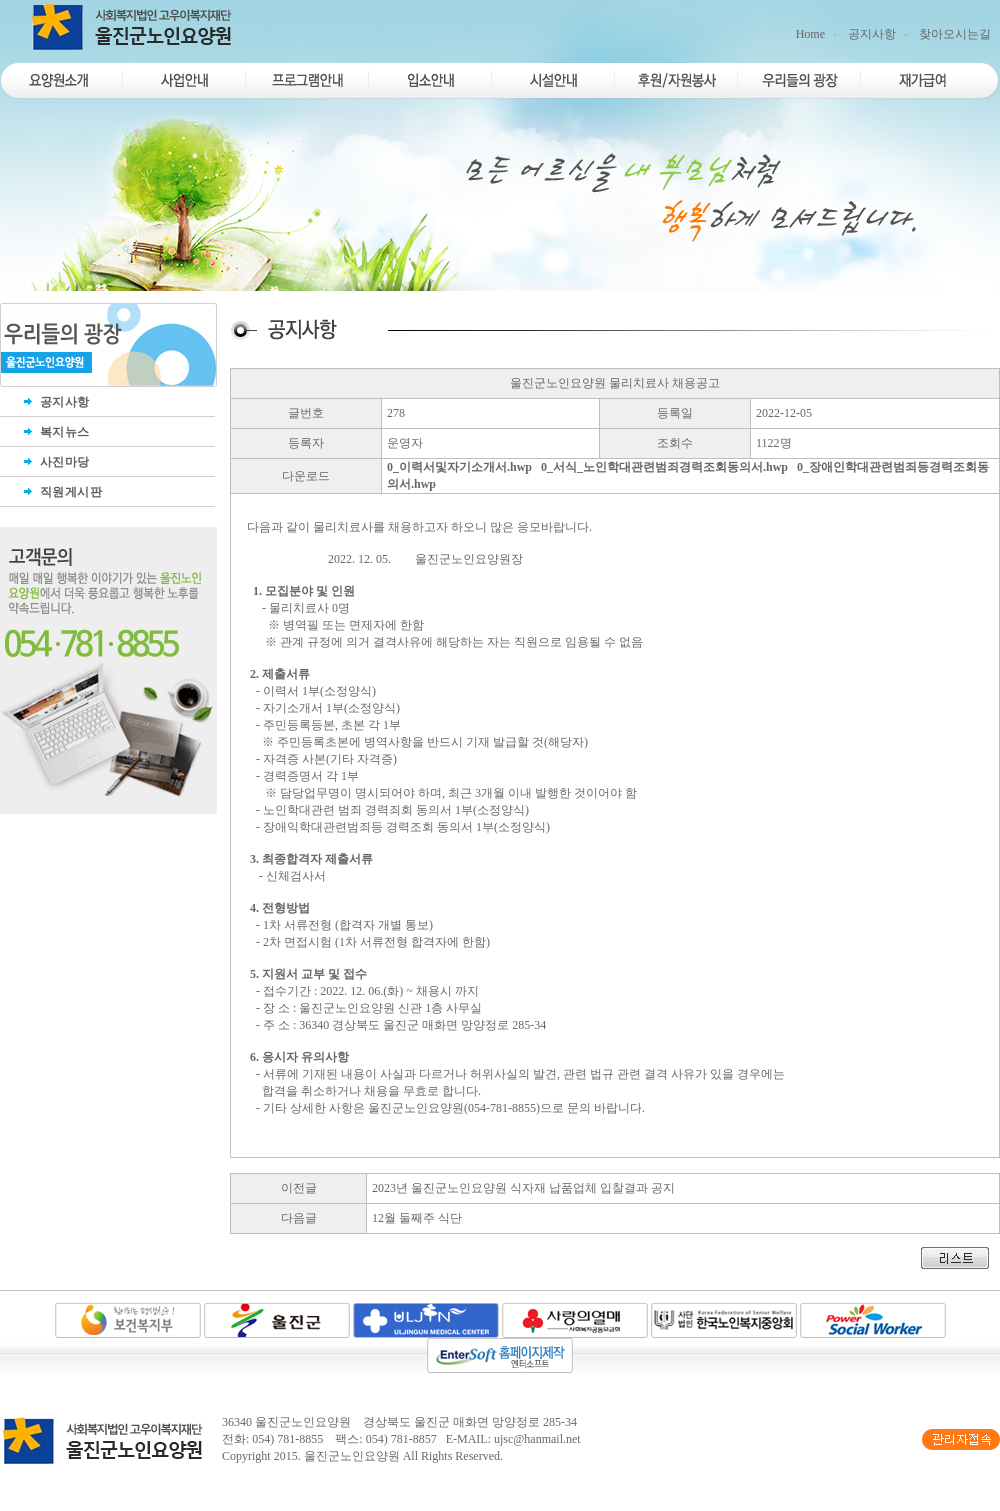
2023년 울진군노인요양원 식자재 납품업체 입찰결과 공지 (523, 1188)
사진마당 (55, 462)
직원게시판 (61, 492)
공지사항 (872, 34)
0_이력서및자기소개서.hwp (459, 467)
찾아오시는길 (955, 34)
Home (810, 34)
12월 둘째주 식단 (417, 1218)
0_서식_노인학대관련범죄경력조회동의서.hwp (664, 467)
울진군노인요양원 (352, 1456)
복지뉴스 (55, 432)
